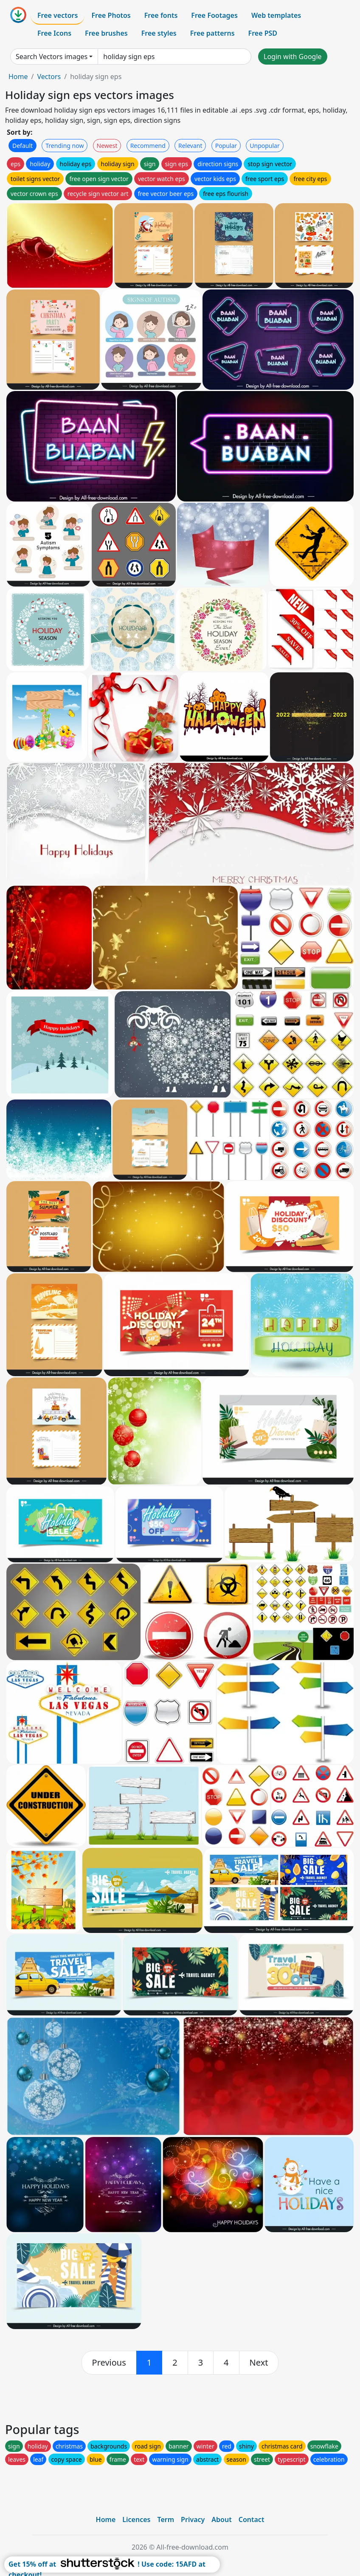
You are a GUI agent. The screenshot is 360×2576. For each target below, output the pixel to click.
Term (165, 2519)
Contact (251, 2519)
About (221, 2519)
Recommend (148, 146)
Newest (107, 146)
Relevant (190, 146)
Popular (226, 146)
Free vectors (57, 15)
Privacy (193, 2519)
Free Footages (214, 15)
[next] (259, 2363)
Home (18, 76)
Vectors (49, 76)
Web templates (276, 15)
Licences (136, 2519)
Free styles (159, 33)
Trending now (64, 146)
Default (22, 146)
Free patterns (212, 33)
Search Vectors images (51, 56)
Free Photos (110, 15)
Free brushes (106, 33)
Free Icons (54, 33)
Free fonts (161, 15)
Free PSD (262, 33)
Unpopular (264, 146)
